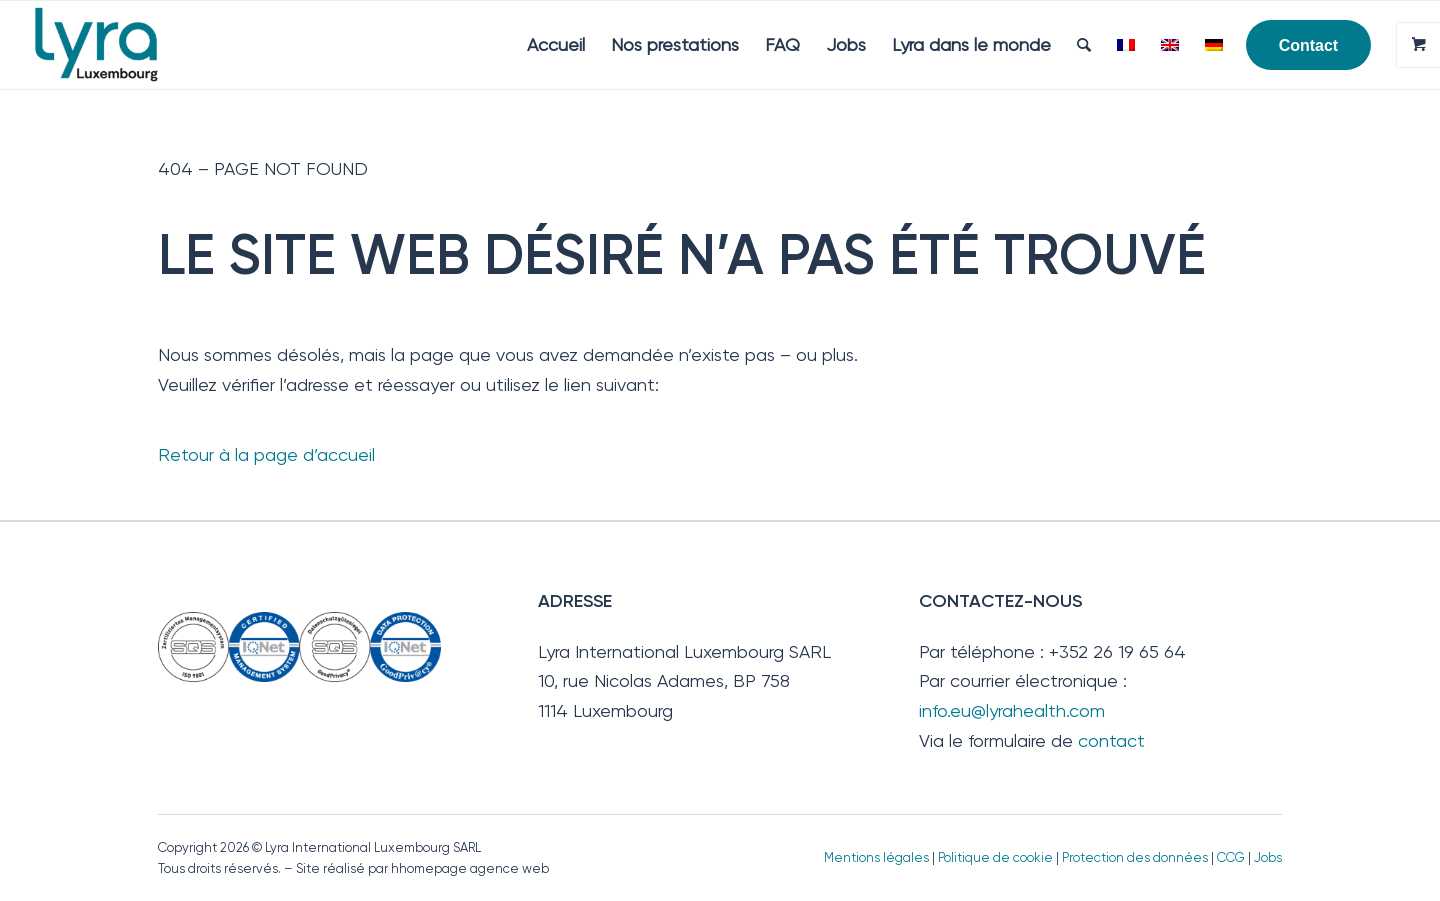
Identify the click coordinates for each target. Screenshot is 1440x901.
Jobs (1268, 857)
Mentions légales (876, 857)
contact (1111, 740)
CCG (1232, 857)
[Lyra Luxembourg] (124, 45)
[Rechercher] (1084, 45)
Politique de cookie (995, 857)
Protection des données (1135, 857)
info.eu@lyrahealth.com (1012, 710)
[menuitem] (556, 45)
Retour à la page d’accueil (266, 454)
